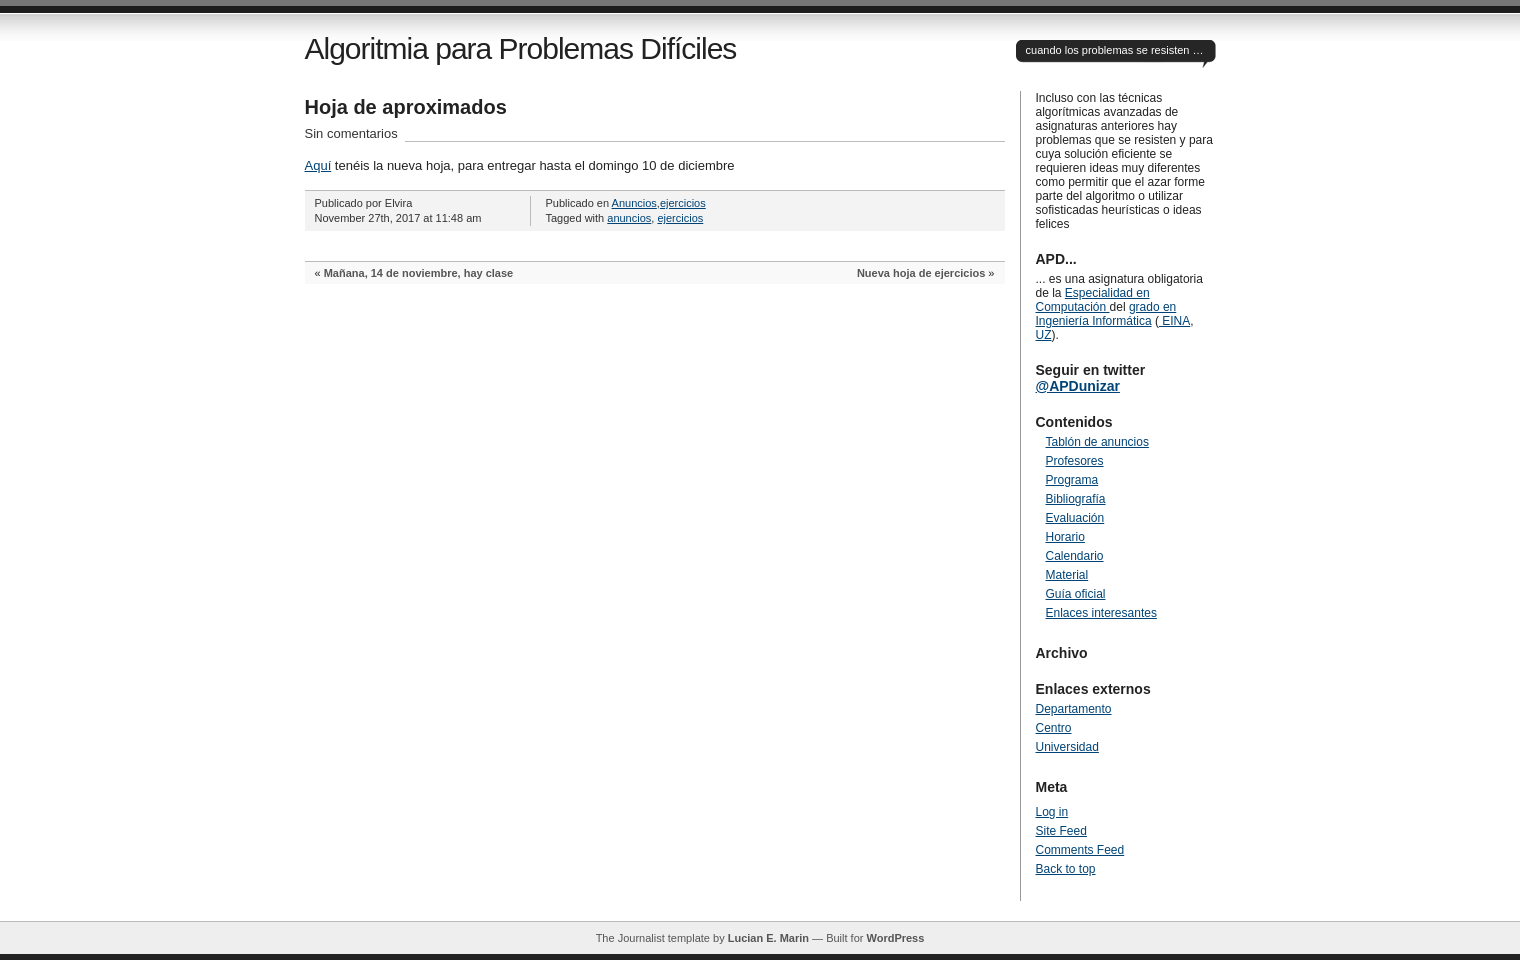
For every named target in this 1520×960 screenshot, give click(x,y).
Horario (1065, 537)
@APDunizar (1078, 386)
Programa (1072, 480)
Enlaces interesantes (1101, 613)
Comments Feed (1080, 850)
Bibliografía (1076, 499)
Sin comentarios (351, 133)
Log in (1052, 812)
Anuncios (634, 203)
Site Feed (1061, 831)
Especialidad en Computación (1093, 300)
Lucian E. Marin (768, 938)
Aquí (318, 165)
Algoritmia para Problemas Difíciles (521, 48)
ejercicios (683, 203)
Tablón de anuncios (1097, 442)
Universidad (1067, 747)
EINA (1174, 321)
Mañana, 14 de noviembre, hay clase (419, 273)
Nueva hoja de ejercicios (921, 273)
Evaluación (1075, 518)
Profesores (1075, 461)
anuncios (629, 218)
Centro (1054, 728)
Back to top (1066, 869)
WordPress (895, 938)
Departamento (1074, 709)
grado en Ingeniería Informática (1106, 314)
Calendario (1075, 556)
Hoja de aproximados (406, 107)
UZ (1044, 335)
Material (1067, 575)
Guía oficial (1076, 594)
